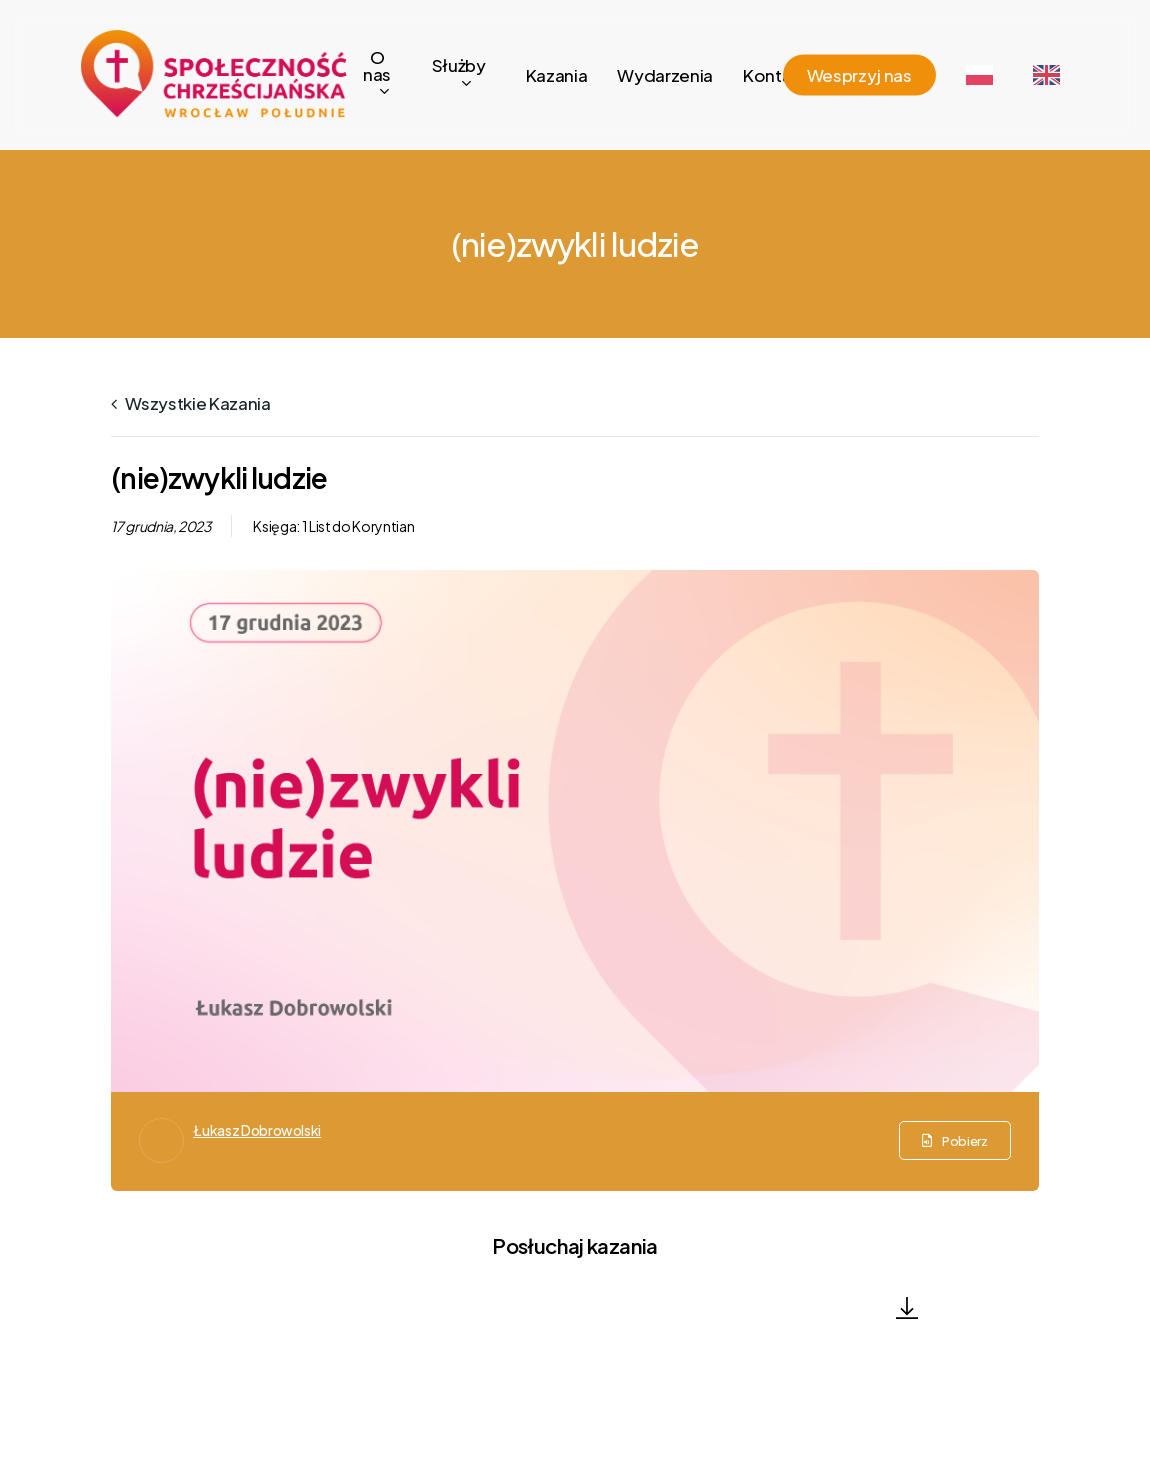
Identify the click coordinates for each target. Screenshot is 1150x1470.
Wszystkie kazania (190, 403)
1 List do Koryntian (358, 526)
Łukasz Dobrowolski (257, 1130)
